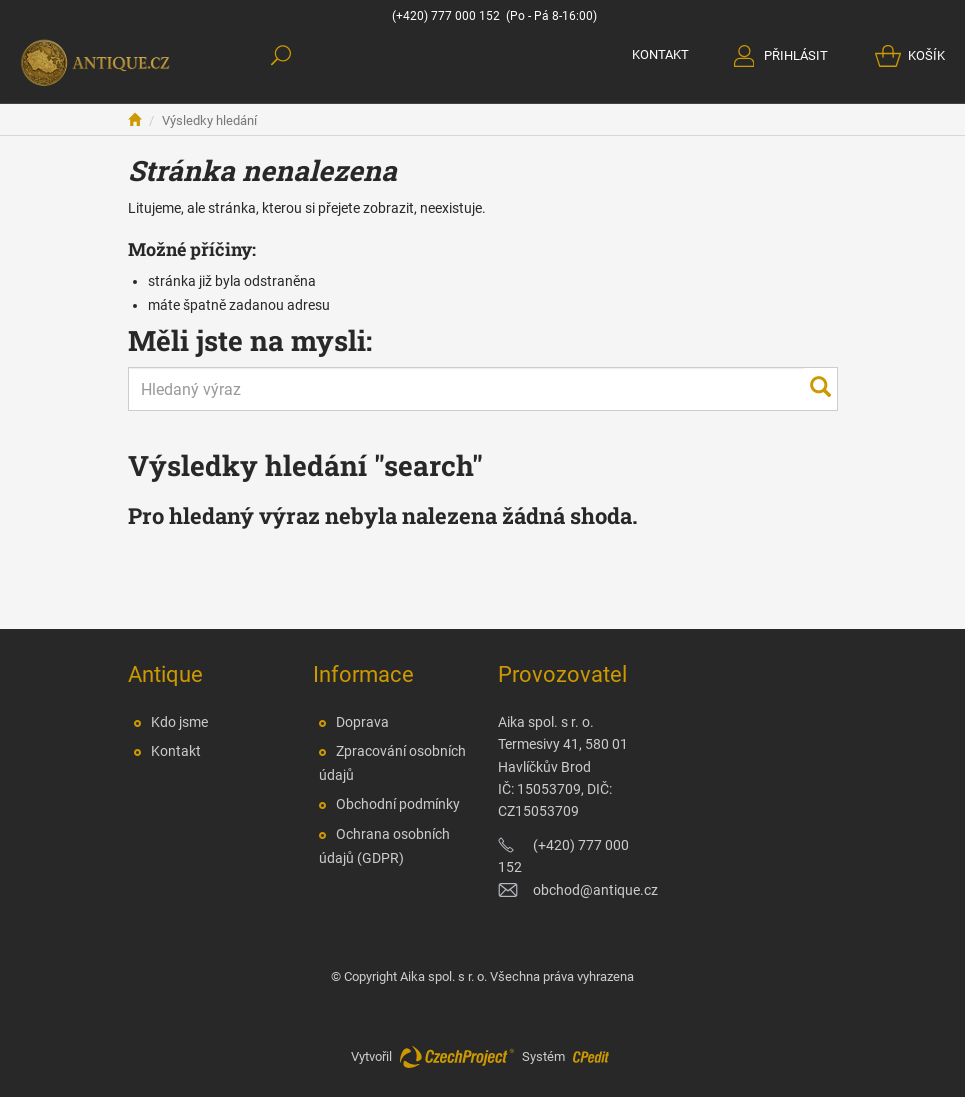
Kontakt (176, 751)
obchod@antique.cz (595, 890)
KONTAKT (660, 54)
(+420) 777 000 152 (446, 16)
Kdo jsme (179, 722)
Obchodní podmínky (398, 804)
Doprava (362, 722)
